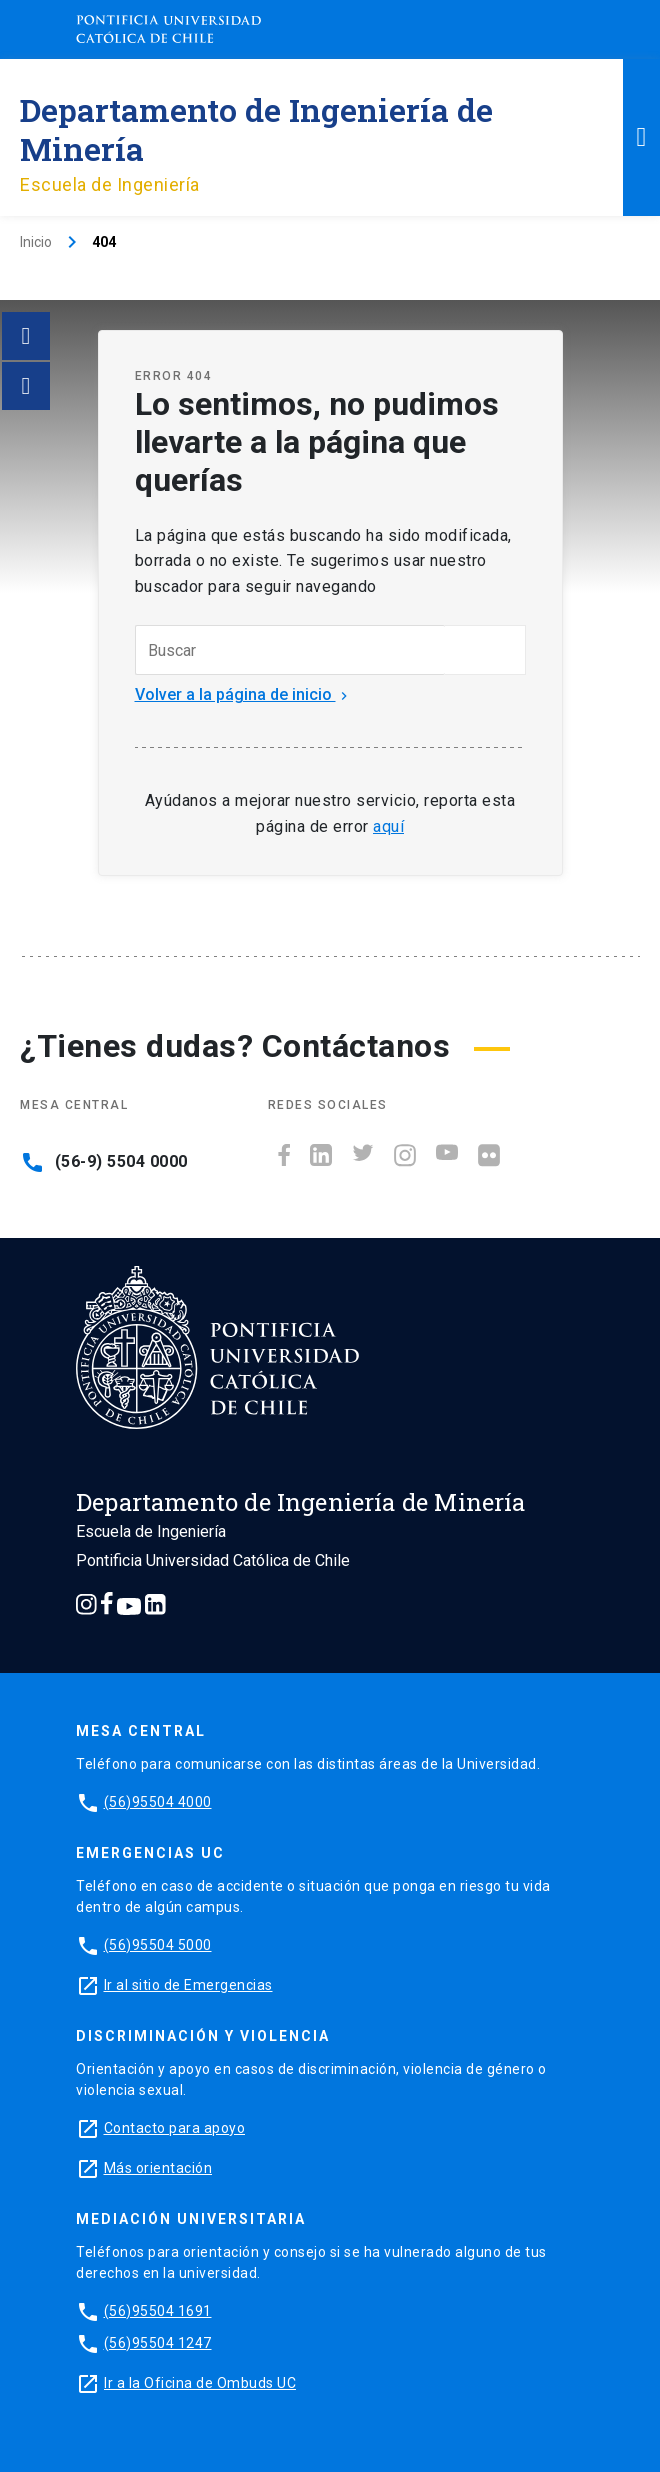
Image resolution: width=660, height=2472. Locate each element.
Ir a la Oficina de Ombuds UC (200, 2383)
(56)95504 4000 (158, 1802)
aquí (388, 826)
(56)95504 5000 (158, 1945)
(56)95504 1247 (158, 2343)
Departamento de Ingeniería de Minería (256, 129)
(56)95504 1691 (158, 2311)
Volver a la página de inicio (243, 694)
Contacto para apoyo (175, 2128)
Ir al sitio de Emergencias (188, 1985)
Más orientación (158, 2168)
